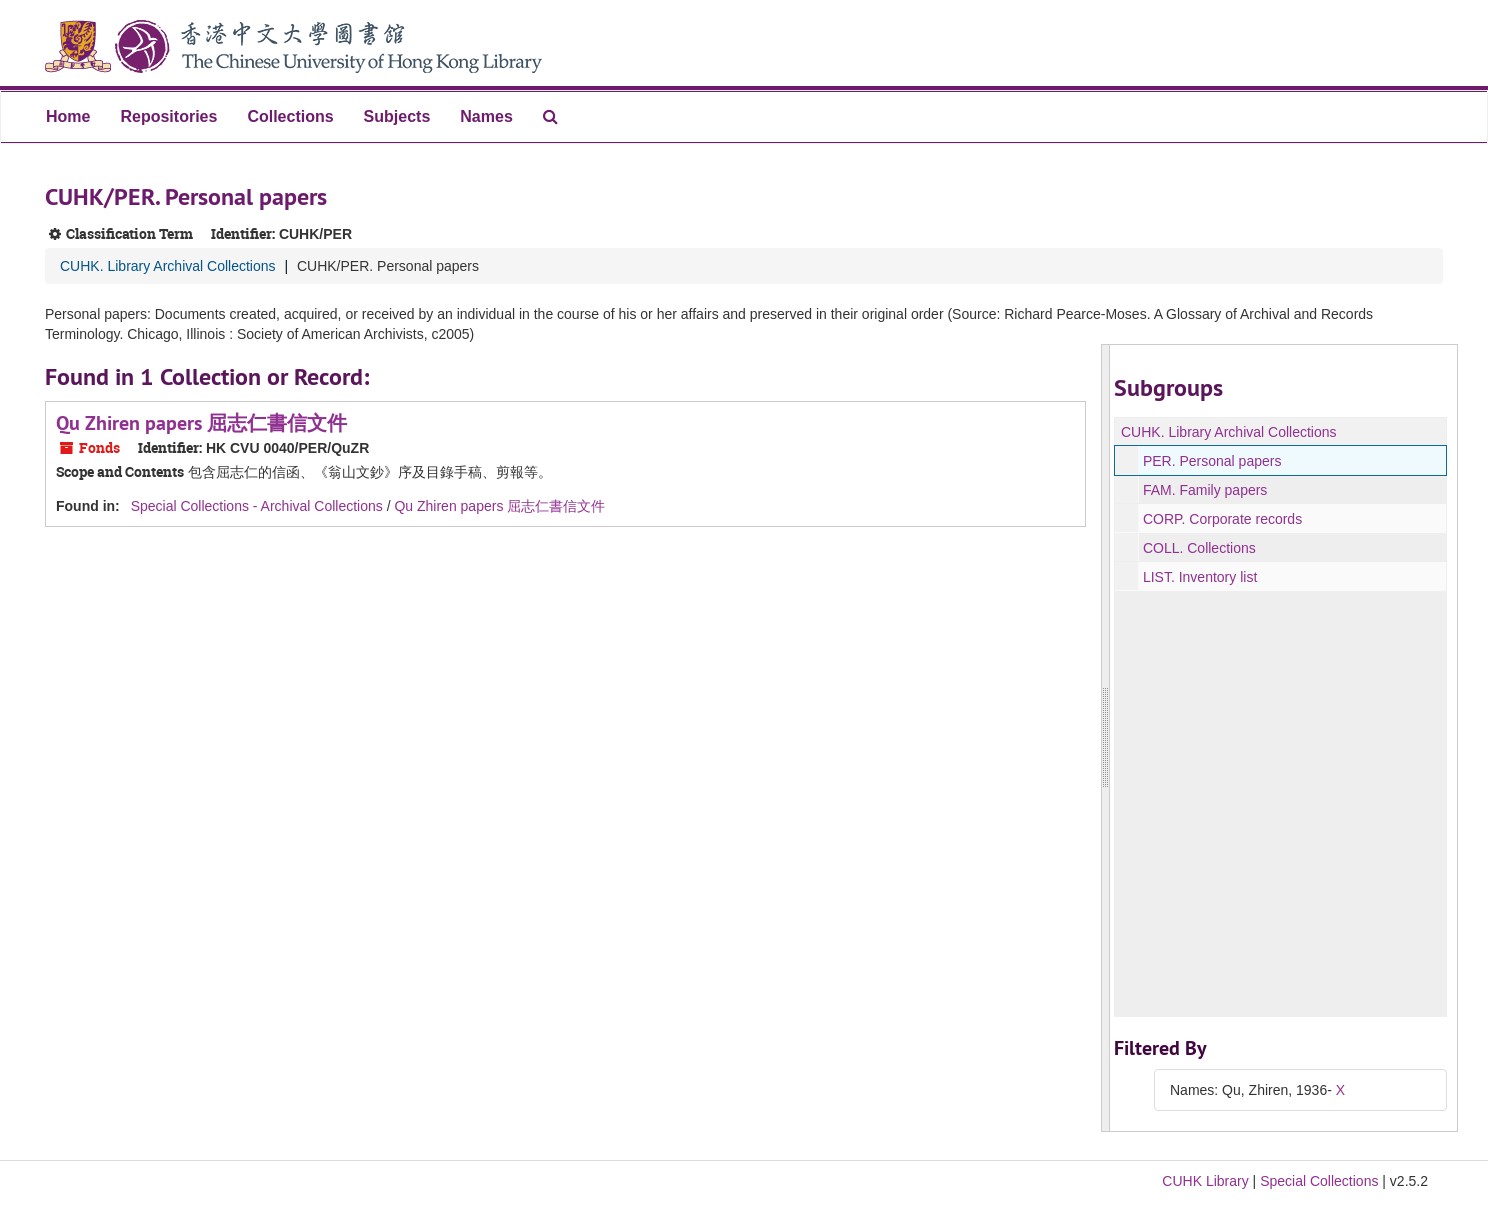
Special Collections (1319, 1181)
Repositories (168, 116)
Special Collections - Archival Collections (257, 506)
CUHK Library (1205, 1181)
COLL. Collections (1199, 548)
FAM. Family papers (1205, 490)
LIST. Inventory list (1200, 577)
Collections (290, 116)
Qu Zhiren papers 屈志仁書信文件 (201, 423)
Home (68, 116)
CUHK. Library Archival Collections (168, 266)
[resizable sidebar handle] (1106, 737)
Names (486, 116)
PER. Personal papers (1212, 461)
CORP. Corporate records (1222, 519)
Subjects (397, 116)
